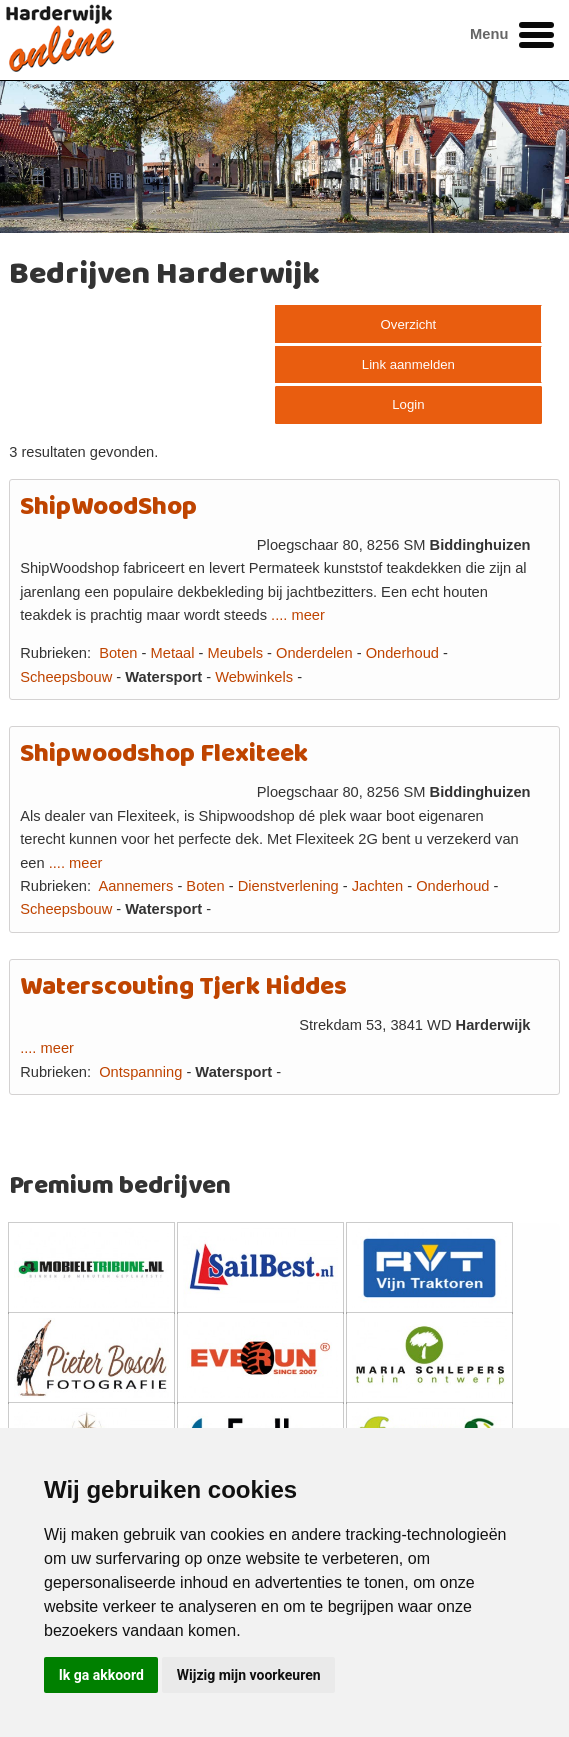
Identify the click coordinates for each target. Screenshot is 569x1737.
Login (408, 404)
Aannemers (135, 886)
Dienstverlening (288, 886)
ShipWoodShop (108, 507)
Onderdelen (314, 653)
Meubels (235, 653)
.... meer (298, 615)
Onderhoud (402, 653)
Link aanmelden (408, 364)
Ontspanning (140, 1072)
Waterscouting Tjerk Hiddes (183, 987)
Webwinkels (254, 677)
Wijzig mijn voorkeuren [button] (249, 1675)
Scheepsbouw (66, 677)
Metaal (173, 653)
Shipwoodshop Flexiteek (164, 754)
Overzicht (409, 324)
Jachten (377, 886)
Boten (118, 653)
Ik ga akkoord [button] (101, 1675)
